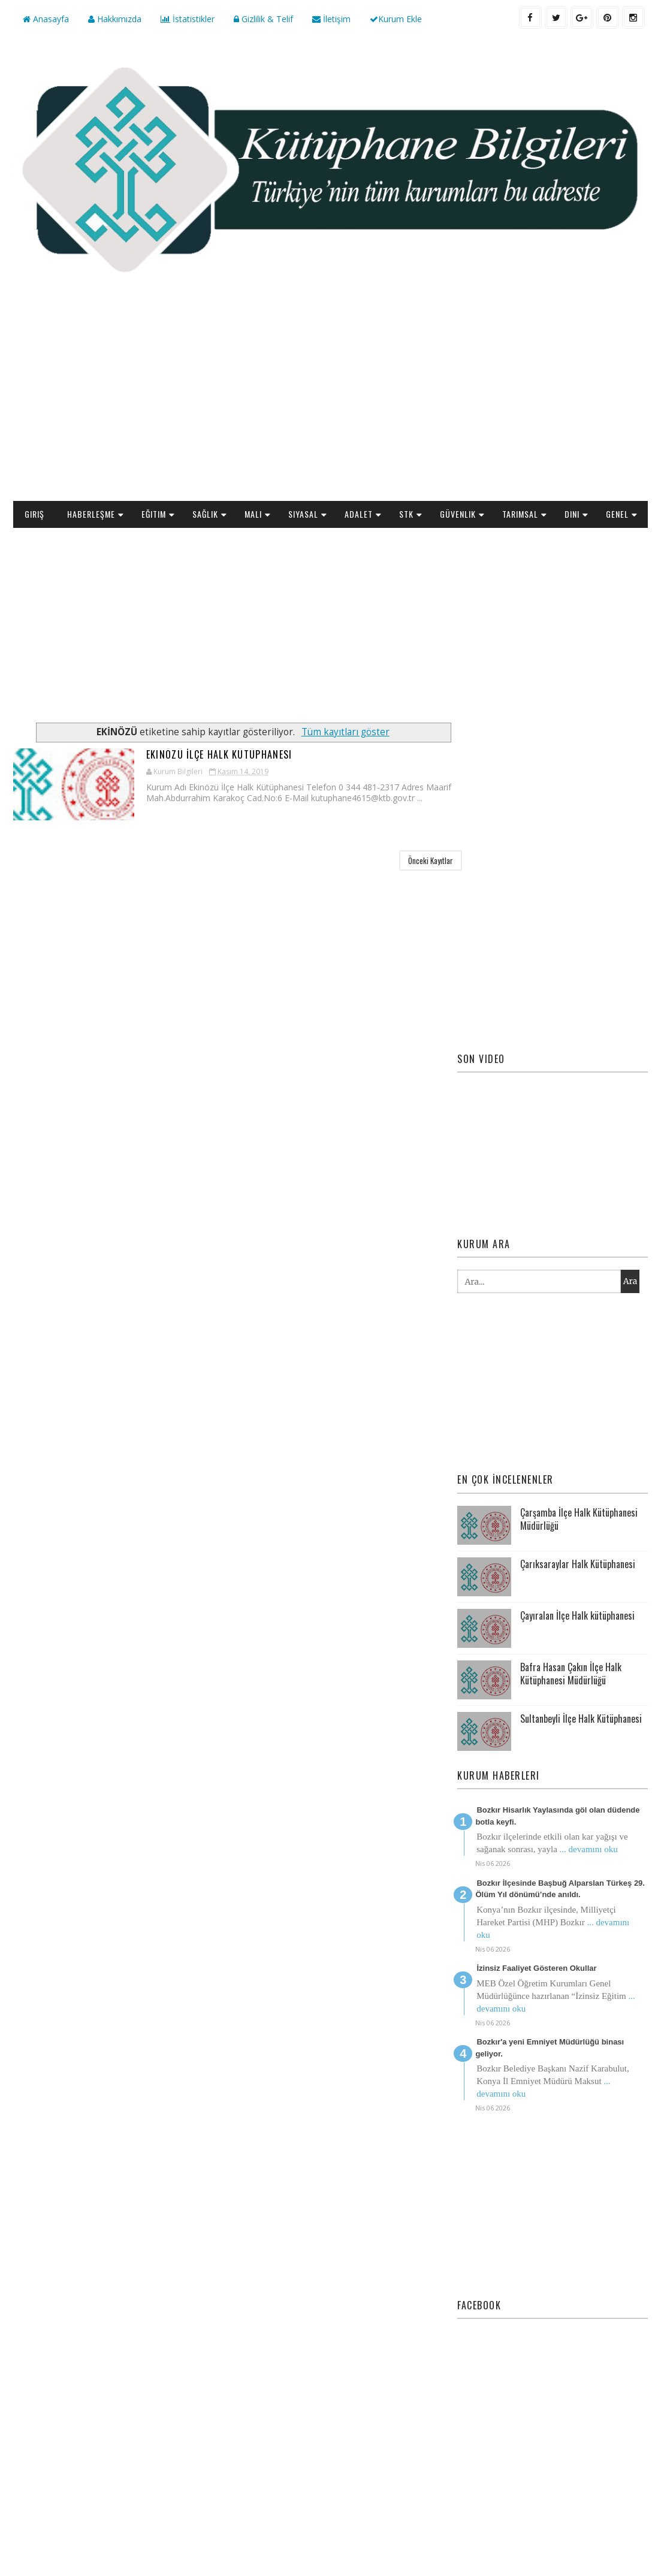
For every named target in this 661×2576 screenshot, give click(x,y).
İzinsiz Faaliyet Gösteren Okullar (536, 1622)
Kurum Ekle (396, 19)
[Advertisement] (330, 404)
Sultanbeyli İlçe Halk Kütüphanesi (581, 1373)
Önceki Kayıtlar (408, 860)
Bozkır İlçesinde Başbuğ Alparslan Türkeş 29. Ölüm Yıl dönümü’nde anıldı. (560, 1543)
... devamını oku (589, 1504)
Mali (253, 513)
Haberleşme (91, 513)
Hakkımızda (114, 19)
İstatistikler (188, 19)
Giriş (34, 513)
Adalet (359, 513)
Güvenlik (458, 513)
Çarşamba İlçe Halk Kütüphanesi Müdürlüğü (579, 1174)
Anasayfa (46, 19)
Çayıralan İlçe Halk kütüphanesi (577, 1270)
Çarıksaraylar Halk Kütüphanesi (577, 1219)
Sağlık (205, 513)
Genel (617, 513)
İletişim (331, 19)
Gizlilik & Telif (263, 19)
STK (406, 513)
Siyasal (303, 513)
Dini (572, 513)
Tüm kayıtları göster (334, 731)
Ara (630, 936)
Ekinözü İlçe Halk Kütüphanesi (176, 754)
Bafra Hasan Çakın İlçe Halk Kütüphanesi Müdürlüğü (570, 1328)
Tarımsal (520, 513)
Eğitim (153, 513)
